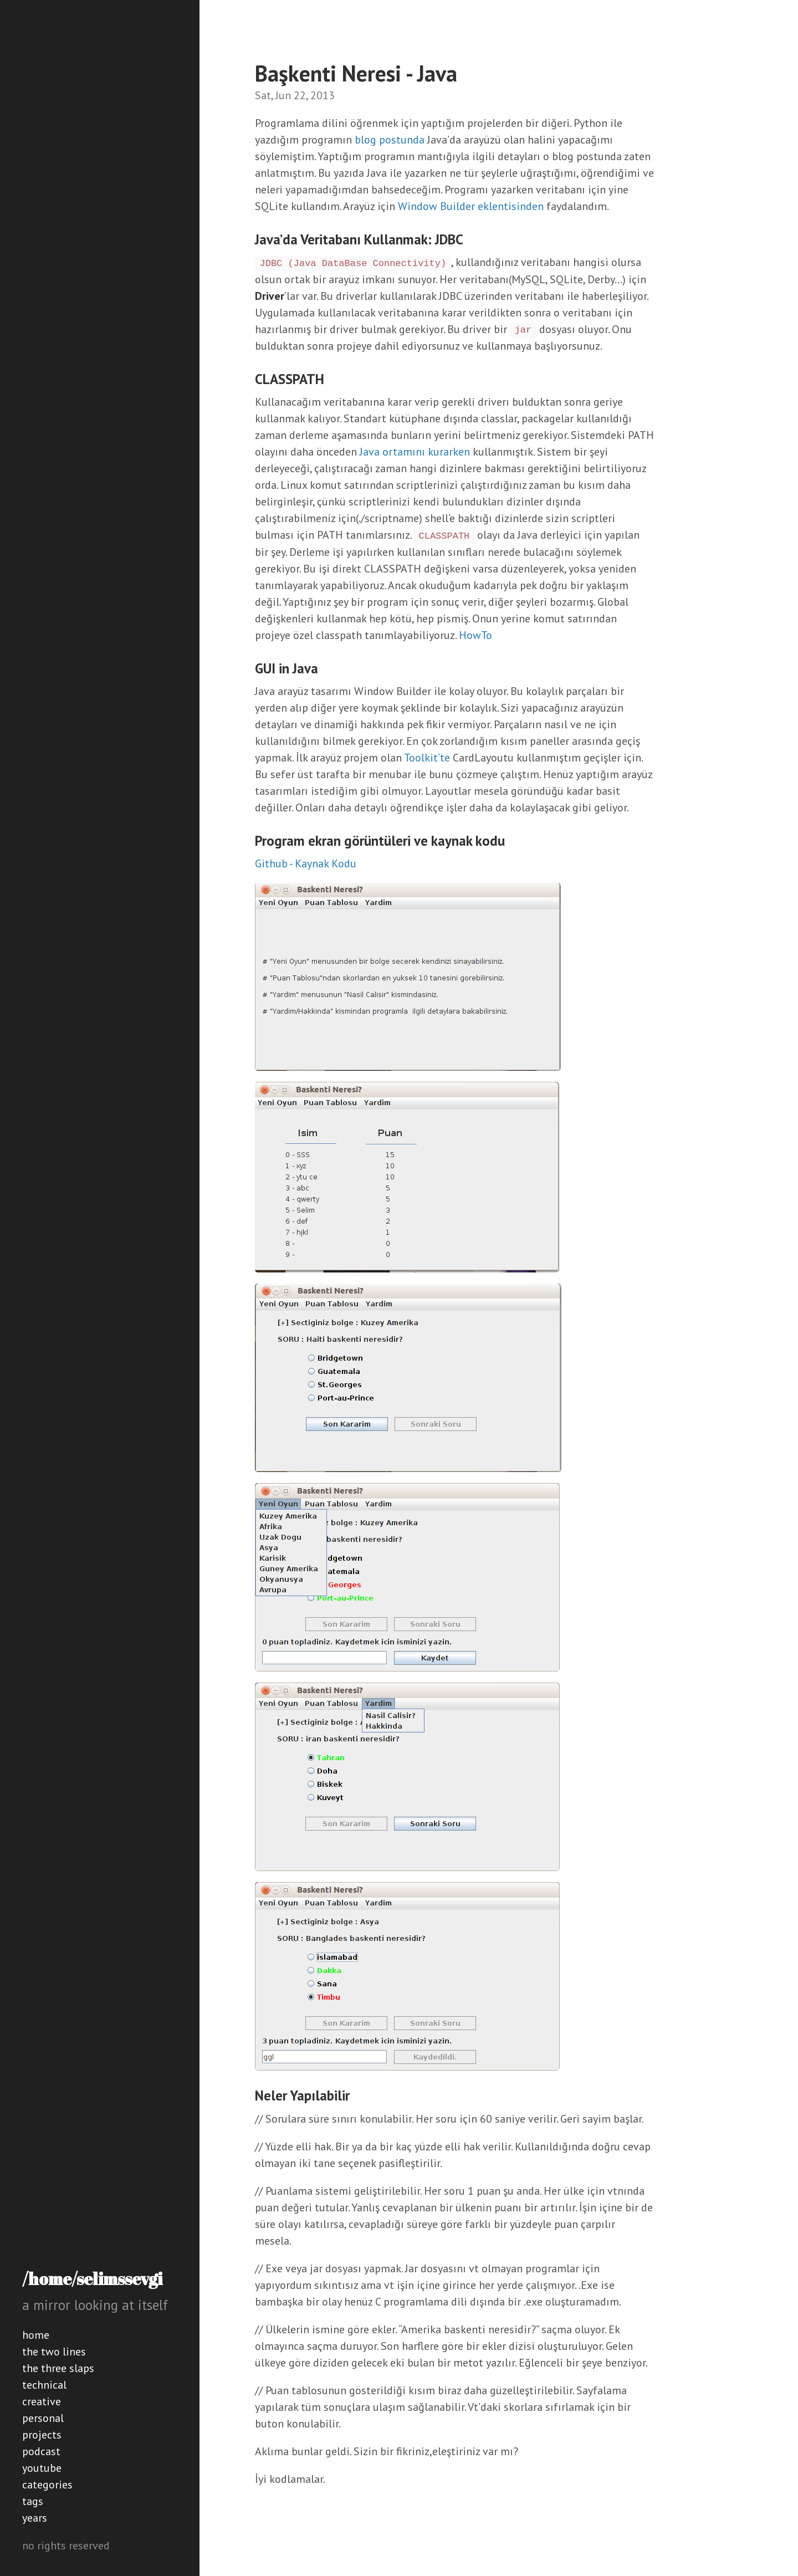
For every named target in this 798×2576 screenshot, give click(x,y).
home (35, 2335)
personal (43, 2418)
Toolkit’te (427, 757)
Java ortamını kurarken (415, 451)
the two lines (54, 2351)
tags (32, 2501)
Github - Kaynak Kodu (305, 863)
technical (44, 2385)
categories (47, 2484)
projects (42, 2434)
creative (41, 2401)
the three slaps (58, 2368)
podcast (41, 2451)
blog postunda (389, 139)
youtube (42, 2468)
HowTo (475, 635)
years (34, 2518)
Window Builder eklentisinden (471, 206)
